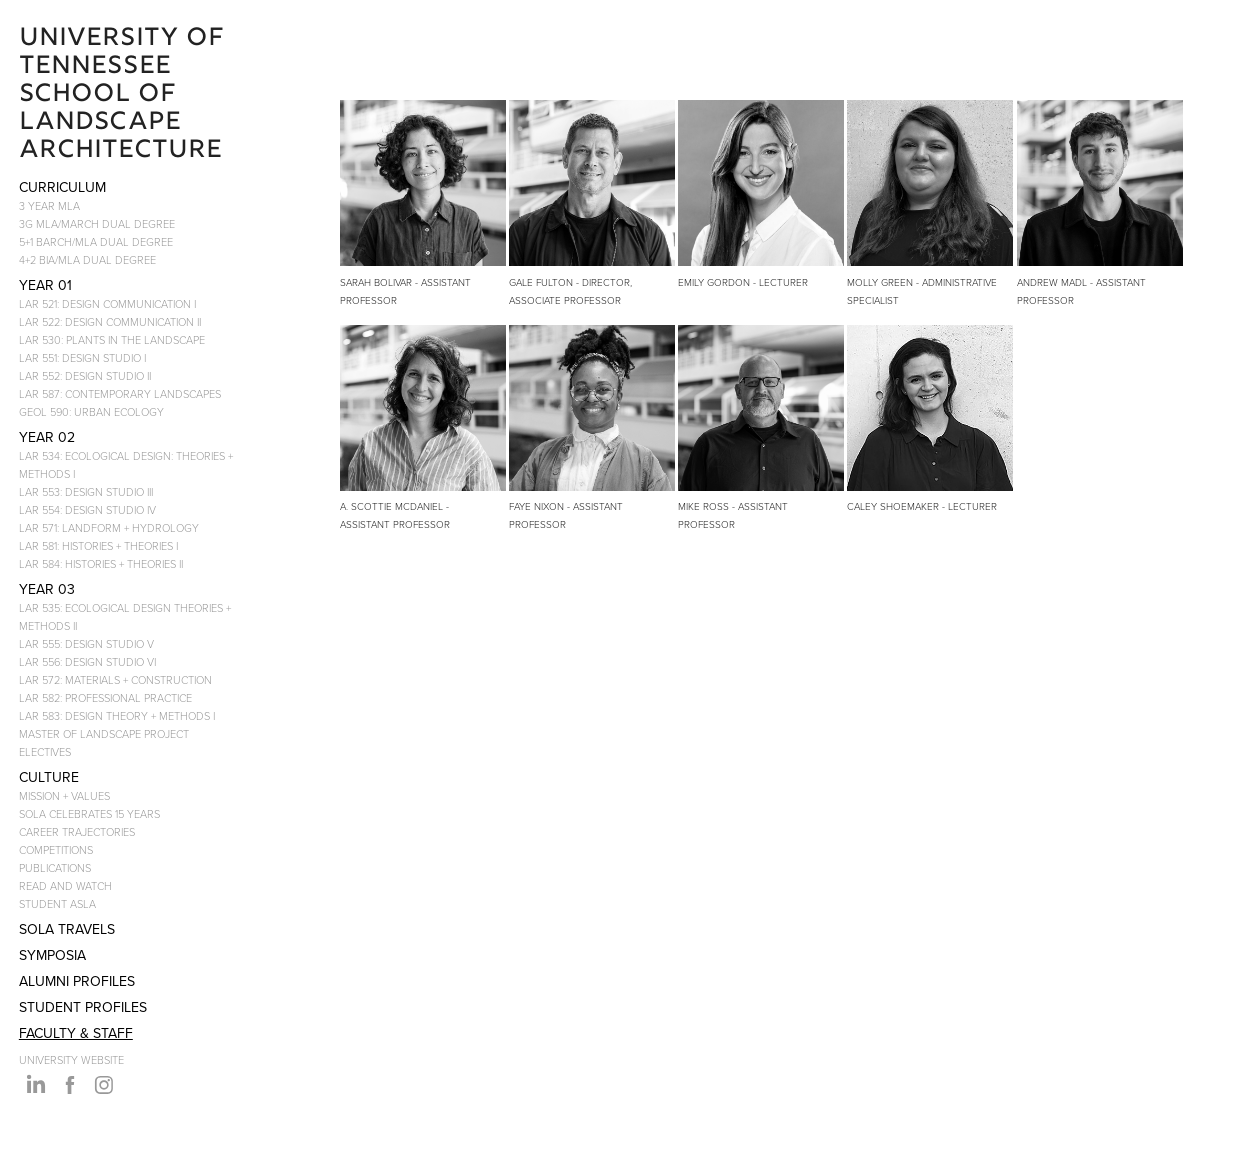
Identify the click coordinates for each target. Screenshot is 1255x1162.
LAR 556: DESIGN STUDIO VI (87, 661)
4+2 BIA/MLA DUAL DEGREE (87, 259)
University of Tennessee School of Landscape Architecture (125, 95)
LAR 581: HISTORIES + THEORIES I (98, 545)
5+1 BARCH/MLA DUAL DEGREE (96, 241)
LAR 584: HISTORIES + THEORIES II (101, 563)
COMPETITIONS (56, 849)
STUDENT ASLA (57, 903)
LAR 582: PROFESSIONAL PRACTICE (105, 697)
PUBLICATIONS (55, 867)
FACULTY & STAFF (76, 1033)
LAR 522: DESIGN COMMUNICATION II (110, 321)
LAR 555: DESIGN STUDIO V (86, 643)
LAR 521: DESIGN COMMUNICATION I (107, 303)
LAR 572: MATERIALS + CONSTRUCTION (115, 679)
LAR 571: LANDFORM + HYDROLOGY (109, 527)
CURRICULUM (62, 187)
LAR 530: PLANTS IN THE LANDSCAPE (112, 339)
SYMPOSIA (52, 955)
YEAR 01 (45, 285)
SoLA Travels (67, 929)
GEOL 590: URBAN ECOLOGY (91, 411)
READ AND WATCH (65, 885)
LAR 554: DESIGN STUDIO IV (87, 509)
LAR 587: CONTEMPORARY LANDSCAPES (120, 393)
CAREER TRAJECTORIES (77, 831)
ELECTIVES (45, 751)
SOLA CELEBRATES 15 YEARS (89, 813)
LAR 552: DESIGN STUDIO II (85, 375)
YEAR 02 (47, 437)
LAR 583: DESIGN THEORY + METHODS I (117, 715)
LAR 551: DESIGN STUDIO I (82, 357)
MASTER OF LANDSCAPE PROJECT (104, 733)
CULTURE (49, 777)
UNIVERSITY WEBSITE (71, 1059)
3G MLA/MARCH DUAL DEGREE (97, 223)
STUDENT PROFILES (83, 1007)
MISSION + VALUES (64, 795)
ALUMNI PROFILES (77, 981)
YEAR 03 (47, 589)
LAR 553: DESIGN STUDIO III (86, 491)
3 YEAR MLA (49, 205)
